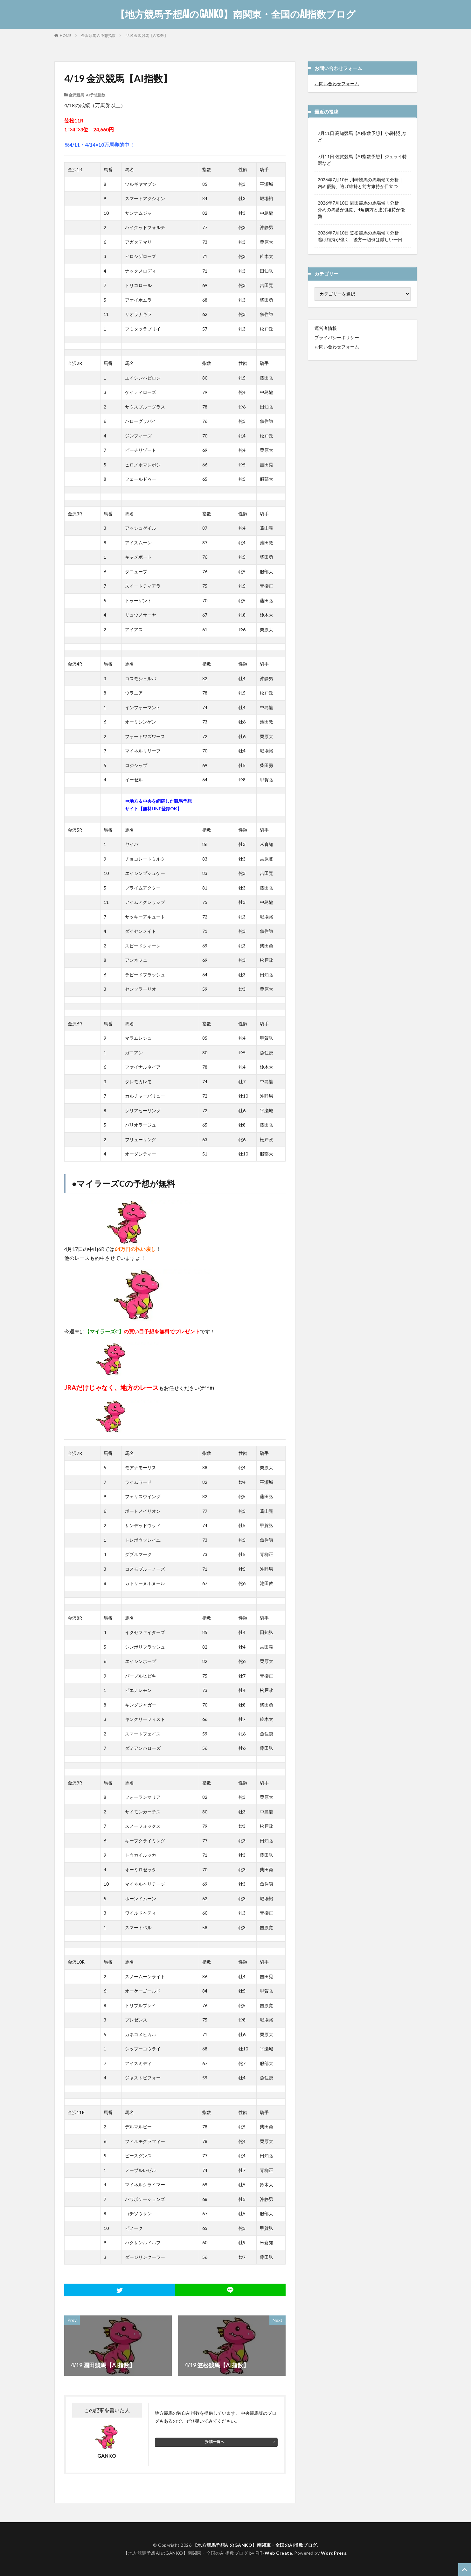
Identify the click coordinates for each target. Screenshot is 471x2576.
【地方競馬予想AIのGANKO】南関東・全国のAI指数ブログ (235, 14)
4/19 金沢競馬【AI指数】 (146, 35)
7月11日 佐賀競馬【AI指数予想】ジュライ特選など (362, 160)
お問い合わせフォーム (337, 83)
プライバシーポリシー (337, 337)
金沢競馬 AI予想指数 (98, 35)
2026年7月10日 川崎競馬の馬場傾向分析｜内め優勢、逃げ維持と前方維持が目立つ (360, 183)
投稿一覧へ (214, 2441)
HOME (66, 35)
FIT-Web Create (273, 2553)
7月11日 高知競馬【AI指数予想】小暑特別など (362, 136)
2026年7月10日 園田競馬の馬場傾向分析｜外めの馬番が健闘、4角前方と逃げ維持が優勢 (361, 209)
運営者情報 (326, 328)
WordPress (334, 2553)
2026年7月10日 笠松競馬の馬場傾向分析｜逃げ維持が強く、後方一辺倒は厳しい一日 (360, 236)
